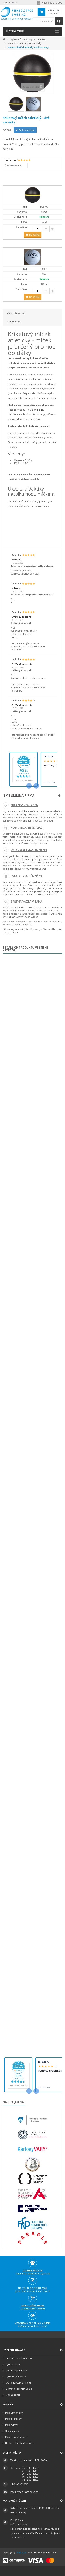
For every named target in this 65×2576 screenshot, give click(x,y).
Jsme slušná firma (18, 795)
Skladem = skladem (24, 805)
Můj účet (9, 2404)
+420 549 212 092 (49, 2)
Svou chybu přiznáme (26, 876)
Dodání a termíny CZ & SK (18, 2358)
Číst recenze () (13, 165)
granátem (37, 409)
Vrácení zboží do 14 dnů (18, 2382)
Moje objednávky (14, 2412)
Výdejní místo (12, 2364)
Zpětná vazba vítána (26, 901)
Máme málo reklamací (27, 828)
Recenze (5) (14, 321)
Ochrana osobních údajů (18, 2388)
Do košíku (34, 234)
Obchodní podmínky (16, 2370)
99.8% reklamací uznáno (29, 850)
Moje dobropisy (13, 2418)
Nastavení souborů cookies (19, 2443)
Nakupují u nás (14, 2102)
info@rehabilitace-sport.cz (36, 913)
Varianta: (7, 129)
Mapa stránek (12, 2394)
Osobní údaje (12, 2430)
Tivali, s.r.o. (21, 2552)
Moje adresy (11, 2424)
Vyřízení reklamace (15, 2376)
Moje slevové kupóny (16, 2437)
